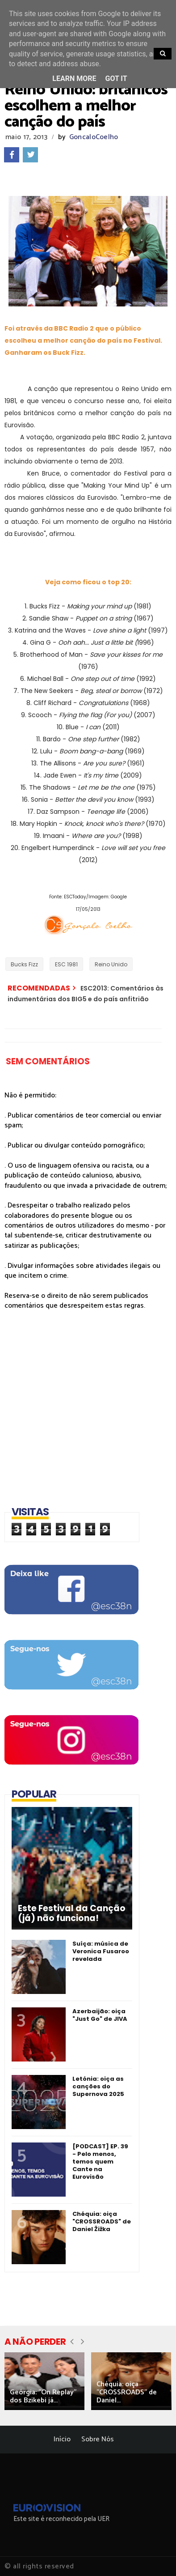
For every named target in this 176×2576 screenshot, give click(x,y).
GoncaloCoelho (93, 137)
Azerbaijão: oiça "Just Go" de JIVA (99, 2015)
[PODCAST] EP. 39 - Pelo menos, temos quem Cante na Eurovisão (100, 2161)
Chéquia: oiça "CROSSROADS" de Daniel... (126, 2392)
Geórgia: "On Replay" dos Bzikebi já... (43, 2396)
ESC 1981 (66, 964)
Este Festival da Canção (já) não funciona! (72, 1913)
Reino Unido (111, 964)
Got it (116, 78)
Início (62, 2439)
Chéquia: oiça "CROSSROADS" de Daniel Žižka (101, 2221)
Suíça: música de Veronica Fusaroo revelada (100, 1951)
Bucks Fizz (24, 964)
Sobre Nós (97, 2439)
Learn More (74, 78)
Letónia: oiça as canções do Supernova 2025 (98, 2086)
